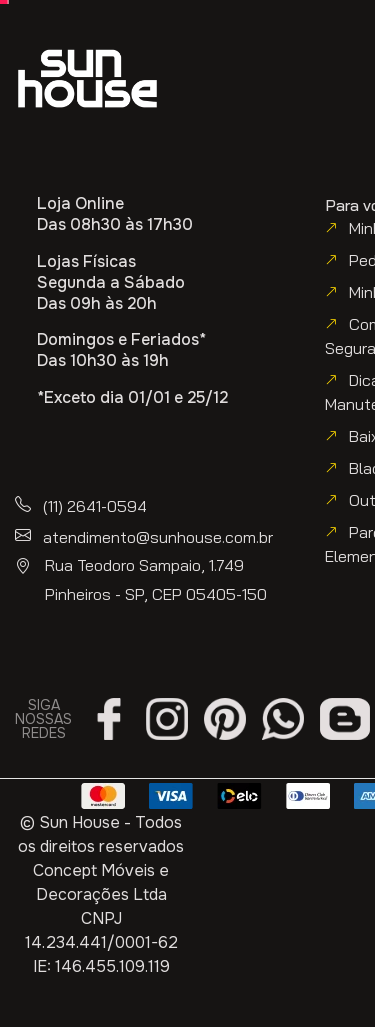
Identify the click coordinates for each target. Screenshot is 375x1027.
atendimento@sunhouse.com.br (158, 537)
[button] (91, 145)
